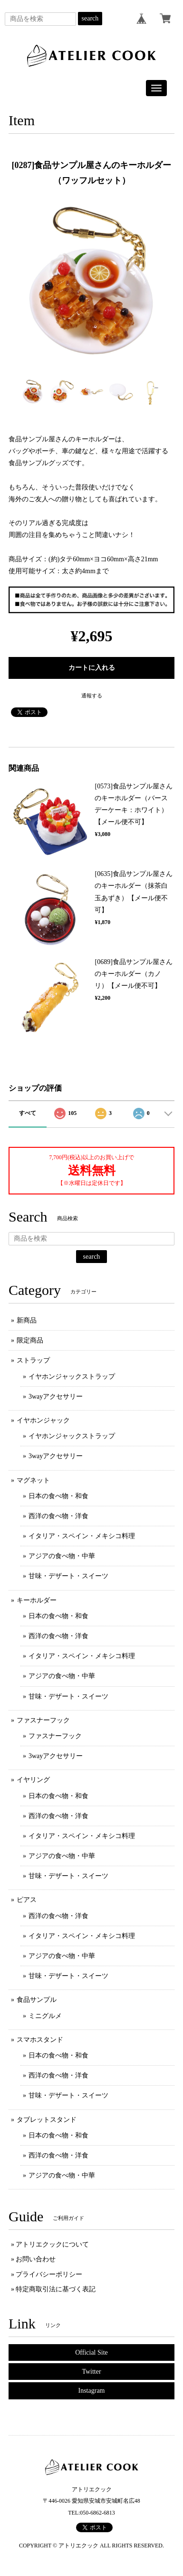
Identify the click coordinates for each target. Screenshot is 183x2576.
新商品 (27, 1320)
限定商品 (30, 1340)
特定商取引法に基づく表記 (56, 2289)
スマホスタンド (40, 2039)
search (90, 18)
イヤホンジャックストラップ (72, 1376)
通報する (91, 695)
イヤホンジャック (43, 1420)
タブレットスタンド (47, 2119)
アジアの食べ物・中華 (62, 1556)
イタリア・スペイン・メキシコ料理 (82, 1536)
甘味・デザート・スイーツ (68, 1576)
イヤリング (33, 1779)
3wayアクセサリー (56, 1396)
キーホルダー (37, 1600)
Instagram (91, 2390)
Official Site (91, 2352)
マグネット (33, 1480)
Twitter (91, 2371)
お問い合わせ (36, 2259)
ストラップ (33, 1360)
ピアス (27, 1899)
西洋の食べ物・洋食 (58, 1516)
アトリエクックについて (52, 2244)
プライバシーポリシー (49, 2274)
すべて (27, 1113)
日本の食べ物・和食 (58, 1496)
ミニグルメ (45, 2015)
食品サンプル (37, 1999)
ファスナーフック (43, 1720)
